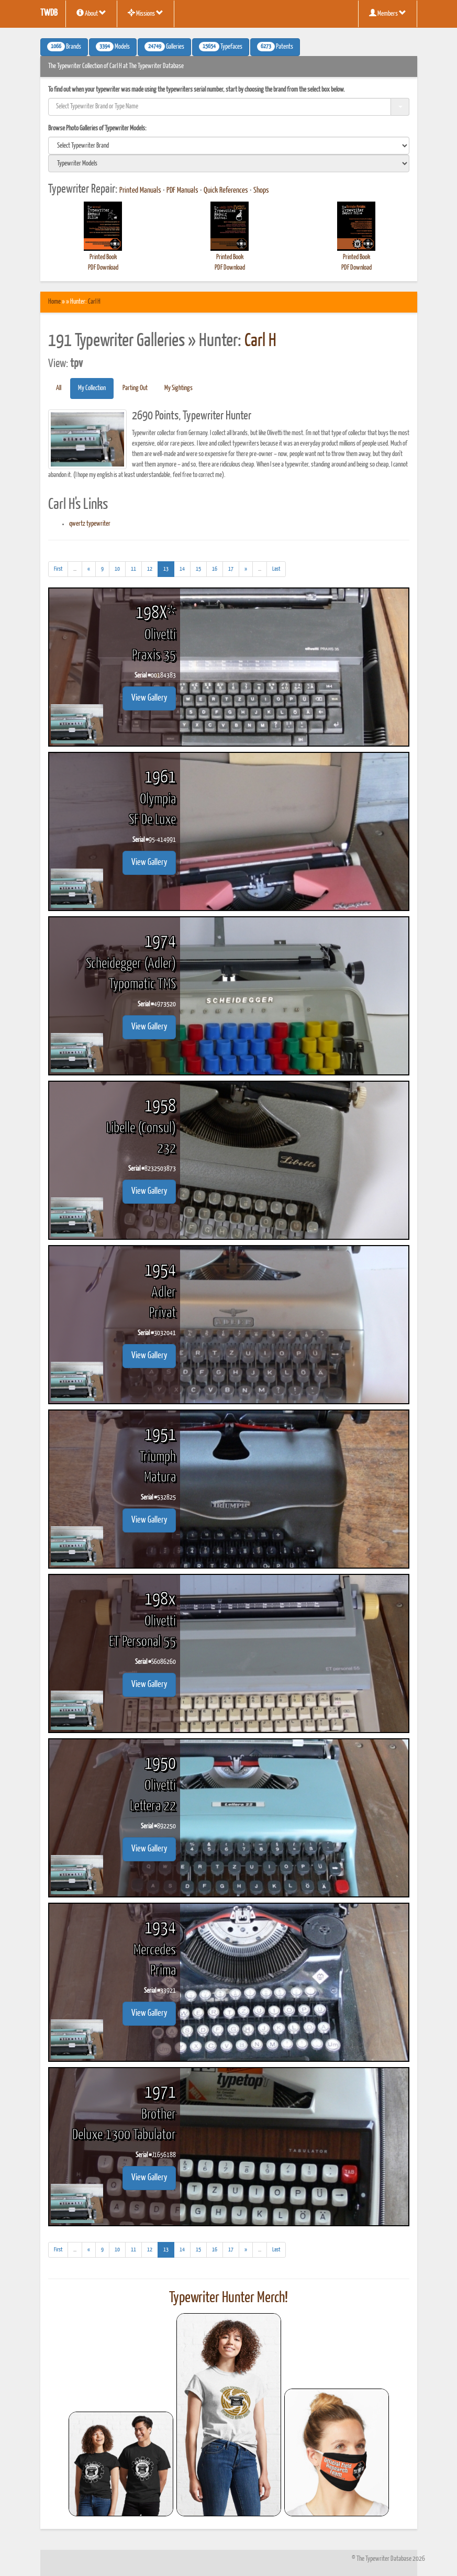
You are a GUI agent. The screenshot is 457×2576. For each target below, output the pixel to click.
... (77, 570)
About (91, 13)
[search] (228, 145)
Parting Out (135, 388)
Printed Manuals (140, 190)
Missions (145, 13)
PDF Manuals (182, 190)
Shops (261, 190)
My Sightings (178, 388)
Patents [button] (275, 46)
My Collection (92, 388)
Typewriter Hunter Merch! (228, 2298)
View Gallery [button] (149, 698)
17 (230, 569)
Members (387, 13)
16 (214, 569)
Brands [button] (64, 46)
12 (149, 569)
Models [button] (113, 46)
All (58, 388)
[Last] (276, 569)
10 (117, 569)
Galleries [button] (164, 46)
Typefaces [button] (220, 46)
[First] (58, 569)
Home (54, 301)
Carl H (94, 301)
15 (198, 569)
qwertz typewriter (89, 523)
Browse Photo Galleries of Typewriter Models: (97, 128)
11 (133, 569)
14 (182, 569)
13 (168, 568)
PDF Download (103, 267)
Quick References (226, 190)
